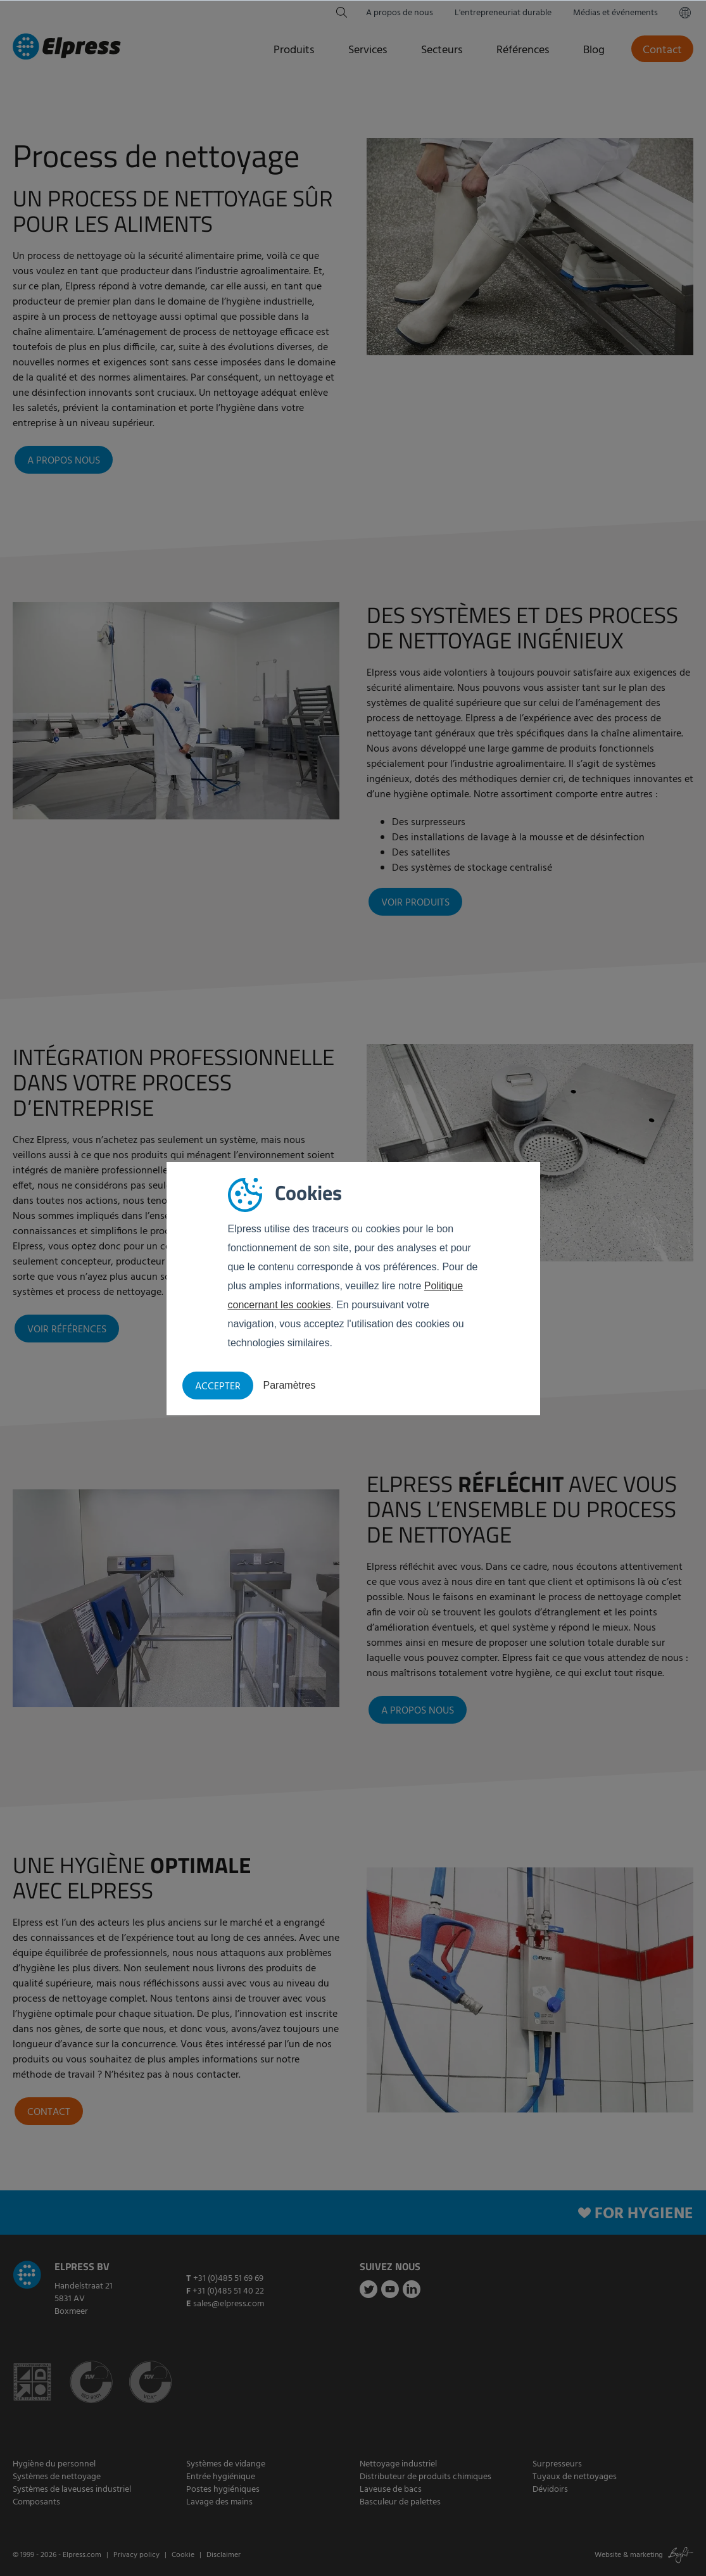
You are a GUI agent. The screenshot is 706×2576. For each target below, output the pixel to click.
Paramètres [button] (289, 1385)
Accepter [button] (218, 1387)
